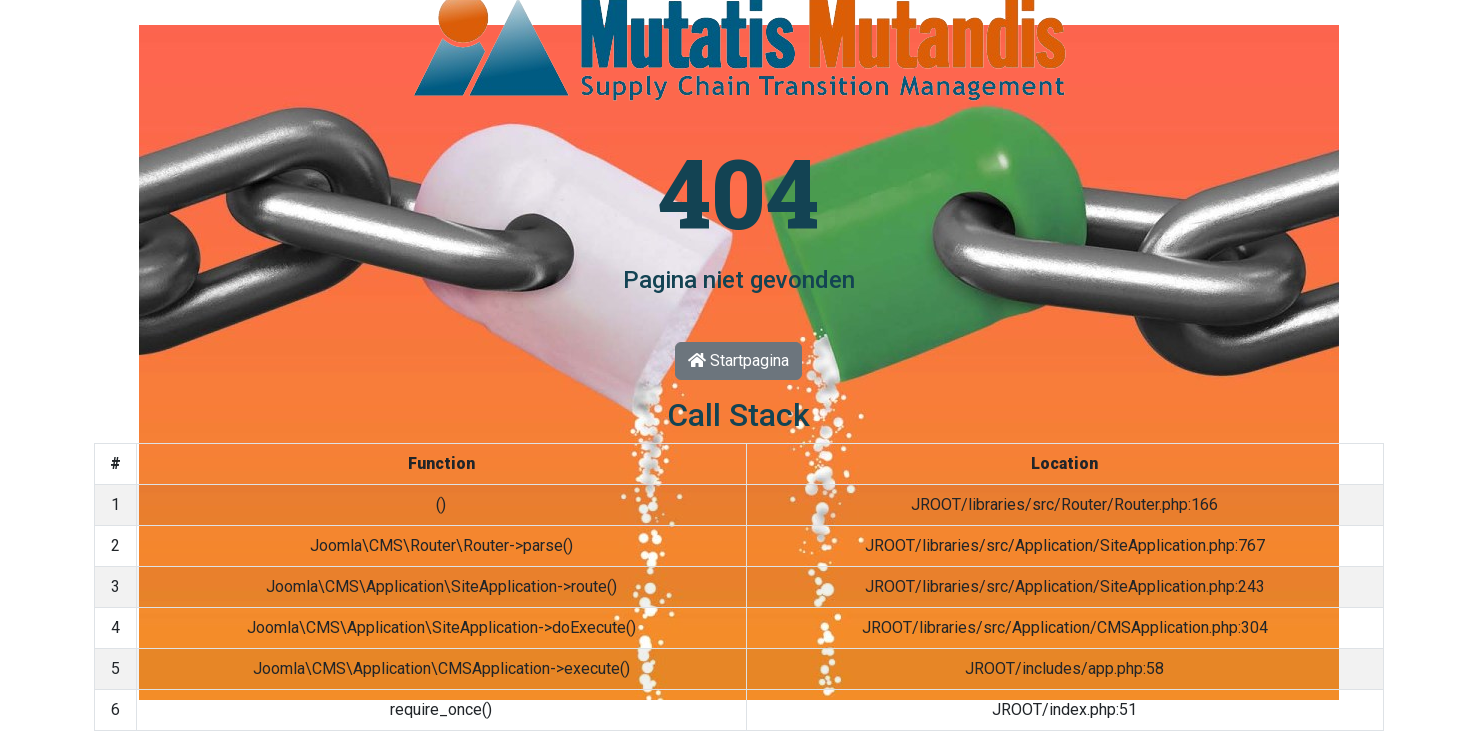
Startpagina (738, 360)
